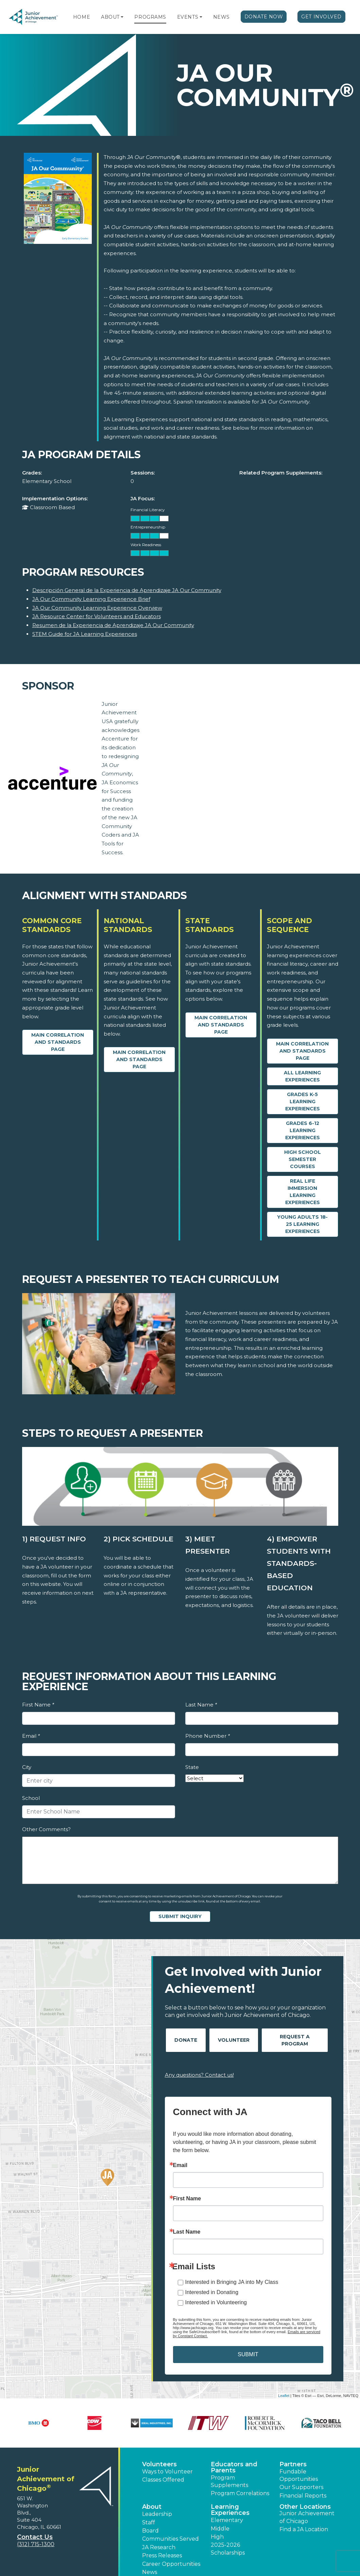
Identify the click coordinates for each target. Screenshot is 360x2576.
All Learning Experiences (302, 1076)
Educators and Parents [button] (234, 2467)
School (31, 1798)
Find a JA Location (303, 2529)
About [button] (151, 2507)
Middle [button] (220, 2528)
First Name (38, 1704)
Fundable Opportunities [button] (298, 2475)
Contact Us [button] (35, 2537)
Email (31, 1736)
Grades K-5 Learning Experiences (302, 1101)
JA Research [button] (158, 2547)
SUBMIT (248, 2354)
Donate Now (263, 17)
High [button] (217, 2537)
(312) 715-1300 (35, 2544)
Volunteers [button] (159, 2464)
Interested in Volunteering (216, 2302)
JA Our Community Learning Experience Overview (97, 608)
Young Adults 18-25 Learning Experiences (302, 1224)
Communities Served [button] (170, 2539)
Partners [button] (293, 2464)
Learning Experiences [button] (230, 2510)
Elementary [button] (227, 2520)
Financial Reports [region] (302, 2495)
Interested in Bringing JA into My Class (231, 2282)
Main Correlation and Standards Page (57, 1042)
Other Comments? (46, 1829)
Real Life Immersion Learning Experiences (302, 1191)
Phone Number (207, 1736)
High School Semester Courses (302, 1159)
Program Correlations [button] (240, 2493)
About (110, 17)
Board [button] (150, 2530)
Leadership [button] (157, 2514)
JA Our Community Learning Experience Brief (91, 599)
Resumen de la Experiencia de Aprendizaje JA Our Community (113, 625)
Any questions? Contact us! (199, 2075)
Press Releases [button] (162, 2555)
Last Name (201, 1704)
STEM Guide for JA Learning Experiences (84, 634)
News (221, 17)
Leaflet (283, 2396)
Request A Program (295, 2040)
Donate (185, 2040)
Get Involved (321, 17)
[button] (122, 17)
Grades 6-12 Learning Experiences (302, 1130)
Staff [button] (148, 2522)
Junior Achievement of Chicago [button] (307, 2517)
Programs (150, 17)
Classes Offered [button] (163, 2479)
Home (81, 17)
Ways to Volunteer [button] (167, 2471)
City (26, 1767)
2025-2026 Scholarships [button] (228, 2549)
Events (187, 17)
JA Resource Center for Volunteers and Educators (96, 616)
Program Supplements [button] (229, 2481)
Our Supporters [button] (301, 2487)
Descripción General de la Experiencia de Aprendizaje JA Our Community (126, 590)
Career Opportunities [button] (171, 2564)
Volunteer (234, 2040)
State (192, 1767)
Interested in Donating (212, 2292)
